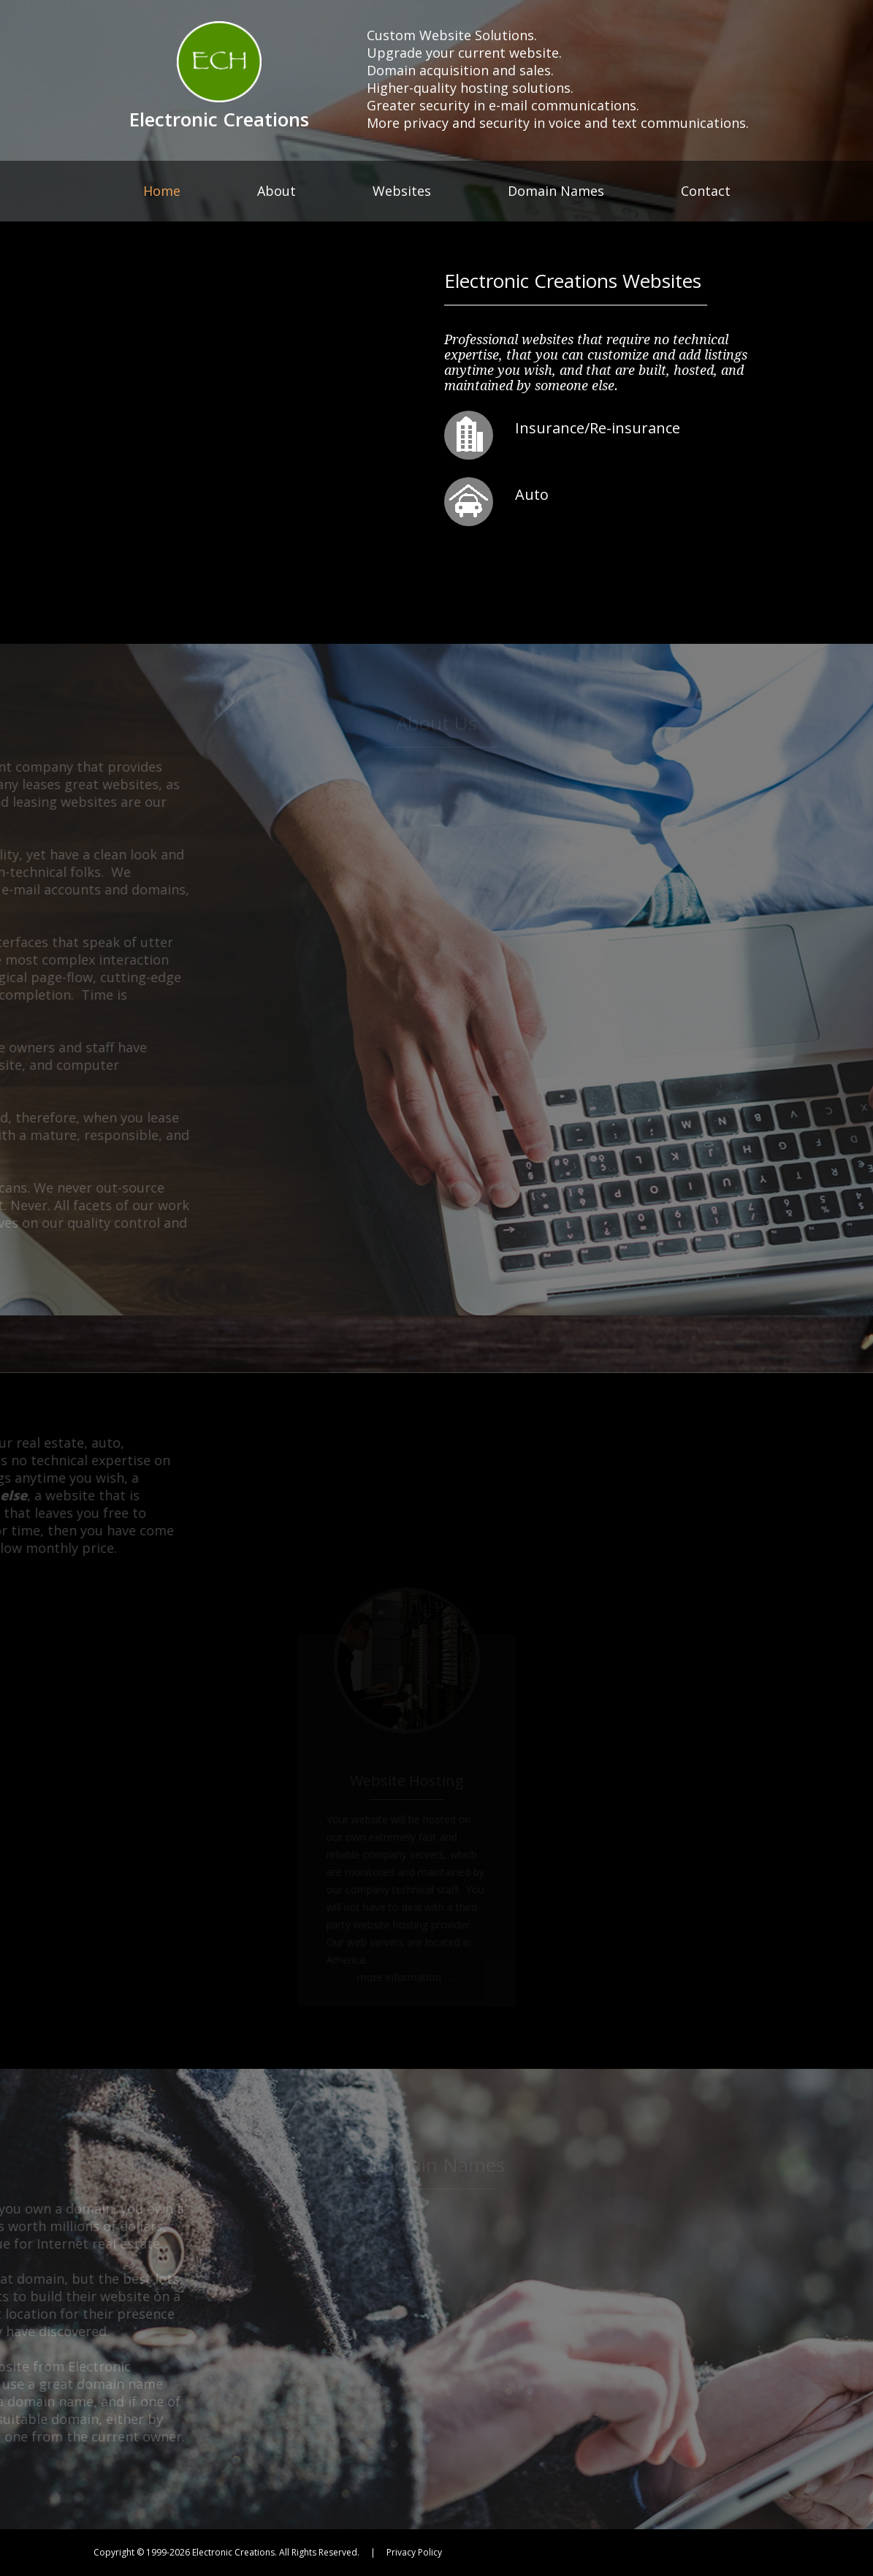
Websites (402, 191)
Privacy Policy (414, 2552)
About (276, 191)
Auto (535, 494)
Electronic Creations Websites (572, 280)
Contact (706, 191)
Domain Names (556, 191)
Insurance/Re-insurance (608, 428)
